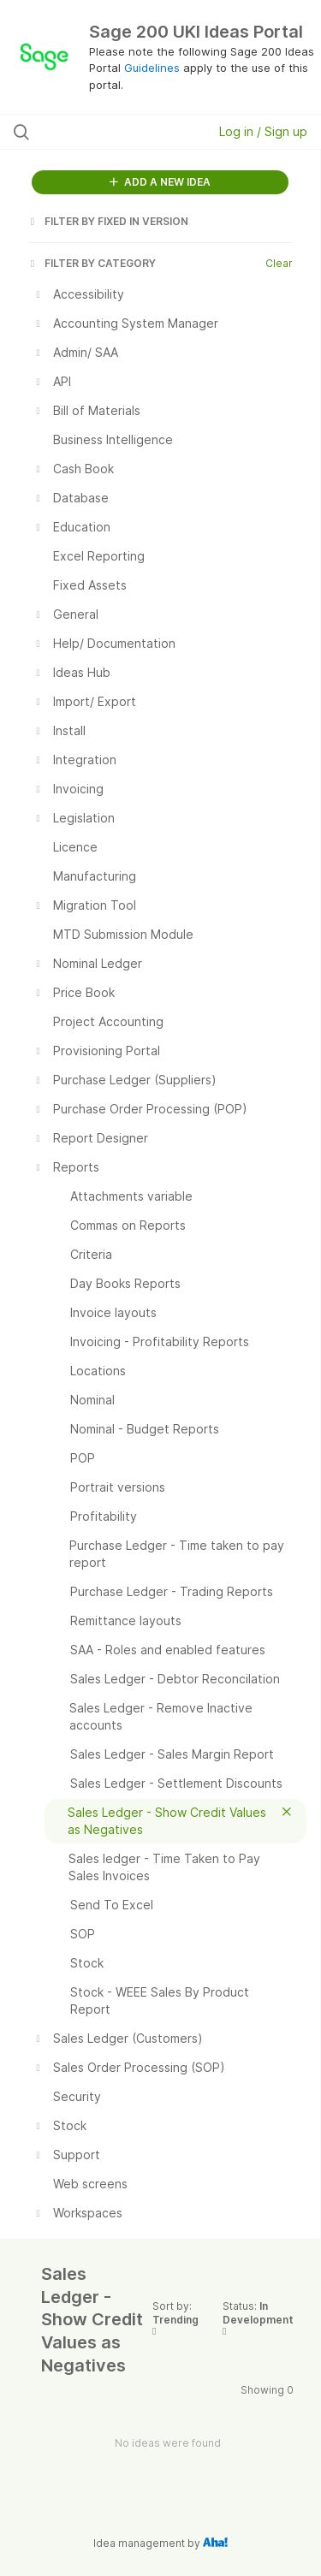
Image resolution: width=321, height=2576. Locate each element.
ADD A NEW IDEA (160, 181)
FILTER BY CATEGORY (91, 263)
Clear (279, 263)
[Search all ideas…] (102, 132)
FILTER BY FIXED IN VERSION (107, 221)
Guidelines (152, 67)
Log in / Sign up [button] (263, 131)
